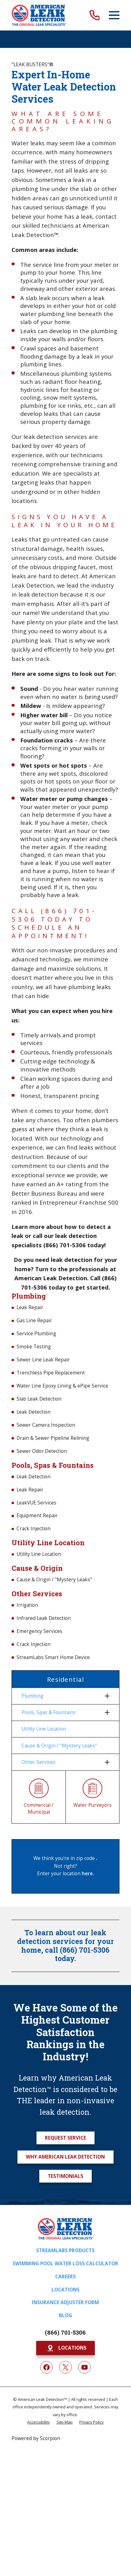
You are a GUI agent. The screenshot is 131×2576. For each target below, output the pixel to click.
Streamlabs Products (65, 2250)
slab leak (38, 298)
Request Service (65, 2138)
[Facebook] (46, 2367)
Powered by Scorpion (36, 2438)
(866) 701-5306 (65, 2332)
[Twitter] (65, 2367)
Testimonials (65, 2176)
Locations (65, 2289)
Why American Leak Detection (65, 2157)
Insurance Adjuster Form (65, 2302)
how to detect (86, 1226)
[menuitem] (62, 1696)
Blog (65, 2315)
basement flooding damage (59, 352)
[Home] (39, 15)
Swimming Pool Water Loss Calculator (65, 2263)
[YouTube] (84, 2367)
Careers (65, 2276)
